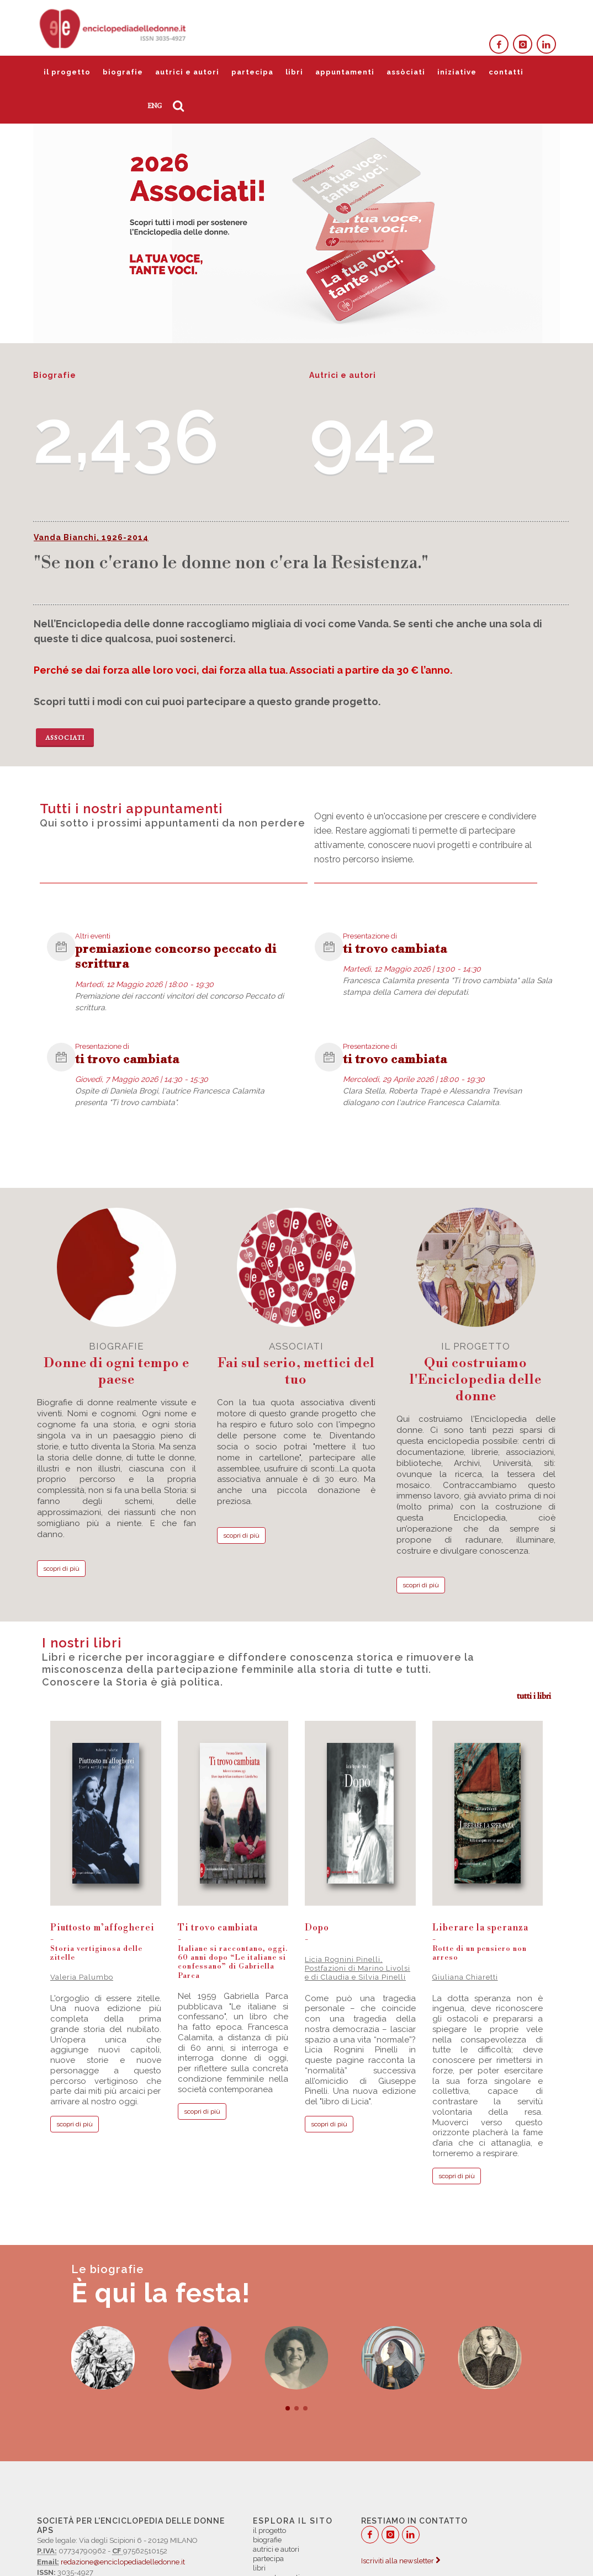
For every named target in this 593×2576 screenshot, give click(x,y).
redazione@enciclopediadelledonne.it (123, 2562)
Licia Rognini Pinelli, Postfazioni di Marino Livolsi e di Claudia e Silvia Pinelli (357, 1968)
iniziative (456, 72)
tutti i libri (534, 1696)
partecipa (252, 72)
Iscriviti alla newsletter (400, 2561)
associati (296, 1364)
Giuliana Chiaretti (465, 1977)
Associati (64, 737)
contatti (506, 72)
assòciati (405, 72)
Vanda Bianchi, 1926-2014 (91, 537)
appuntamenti (344, 72)
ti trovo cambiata (395, 949)
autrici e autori (187, 72)
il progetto (67, 72)
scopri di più (61, 1568)
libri (294, 72)
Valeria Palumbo (81, 1977)
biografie (123, 72)
